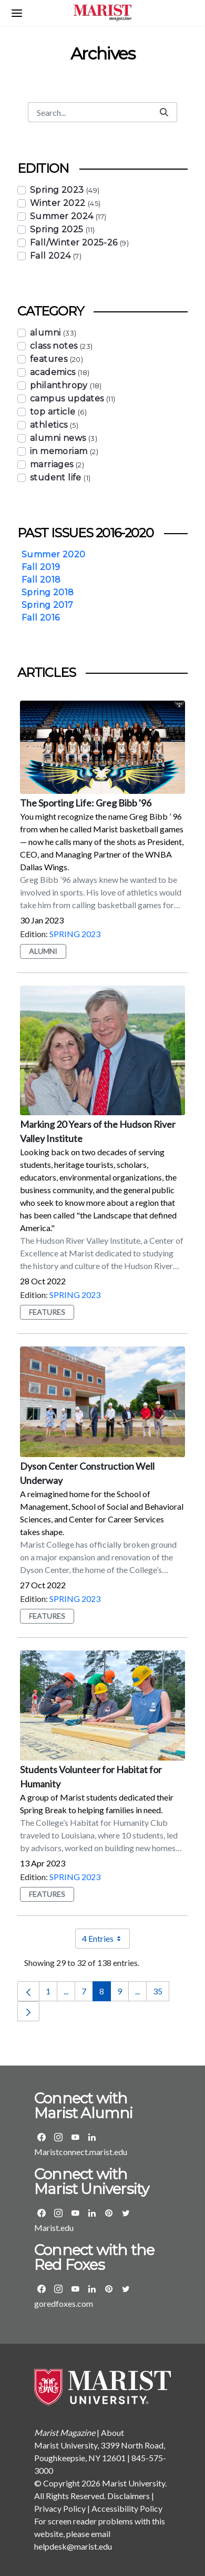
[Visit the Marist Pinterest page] (108, 2213)
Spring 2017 (47, 605)
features (47, 1311)
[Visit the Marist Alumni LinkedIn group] (92, 2137)
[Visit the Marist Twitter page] (125, 2213)
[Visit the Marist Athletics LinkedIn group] (92, 2289)
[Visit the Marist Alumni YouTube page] (75, 2137)
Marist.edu (54, 2228)
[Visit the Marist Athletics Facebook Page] (41, 2289)
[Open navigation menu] (17, 13)
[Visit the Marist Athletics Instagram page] (58, 2289)
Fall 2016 (41, 618)
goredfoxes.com (63, 2303)
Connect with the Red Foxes (94, 2257)
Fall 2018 (41, 580)
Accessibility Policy (126, 2508)
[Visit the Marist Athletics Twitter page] (125, 2289)
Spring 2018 (48, 592)
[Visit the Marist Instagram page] (58, 2213)
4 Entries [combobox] (105, 1939)
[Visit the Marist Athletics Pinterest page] (108, 2289)
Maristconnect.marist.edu (80, 2152)
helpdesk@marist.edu (73, 2546)
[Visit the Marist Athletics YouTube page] (75, 2289)
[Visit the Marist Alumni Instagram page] (58, 2137)
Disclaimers (128, 2496)
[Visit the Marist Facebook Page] (41, 2213)
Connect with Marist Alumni (83, 2105)
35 (161, 1993)
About (112, 2432)
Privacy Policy (60, 2508)
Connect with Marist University (91, 2181)
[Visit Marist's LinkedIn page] (92, 2213)
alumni (43, 951)
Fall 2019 (41, 567)
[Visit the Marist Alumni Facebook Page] (41, 2137)
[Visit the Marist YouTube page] (75, 2213)
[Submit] (164, 112)
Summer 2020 (53, 554)
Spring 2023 (74, 934)
